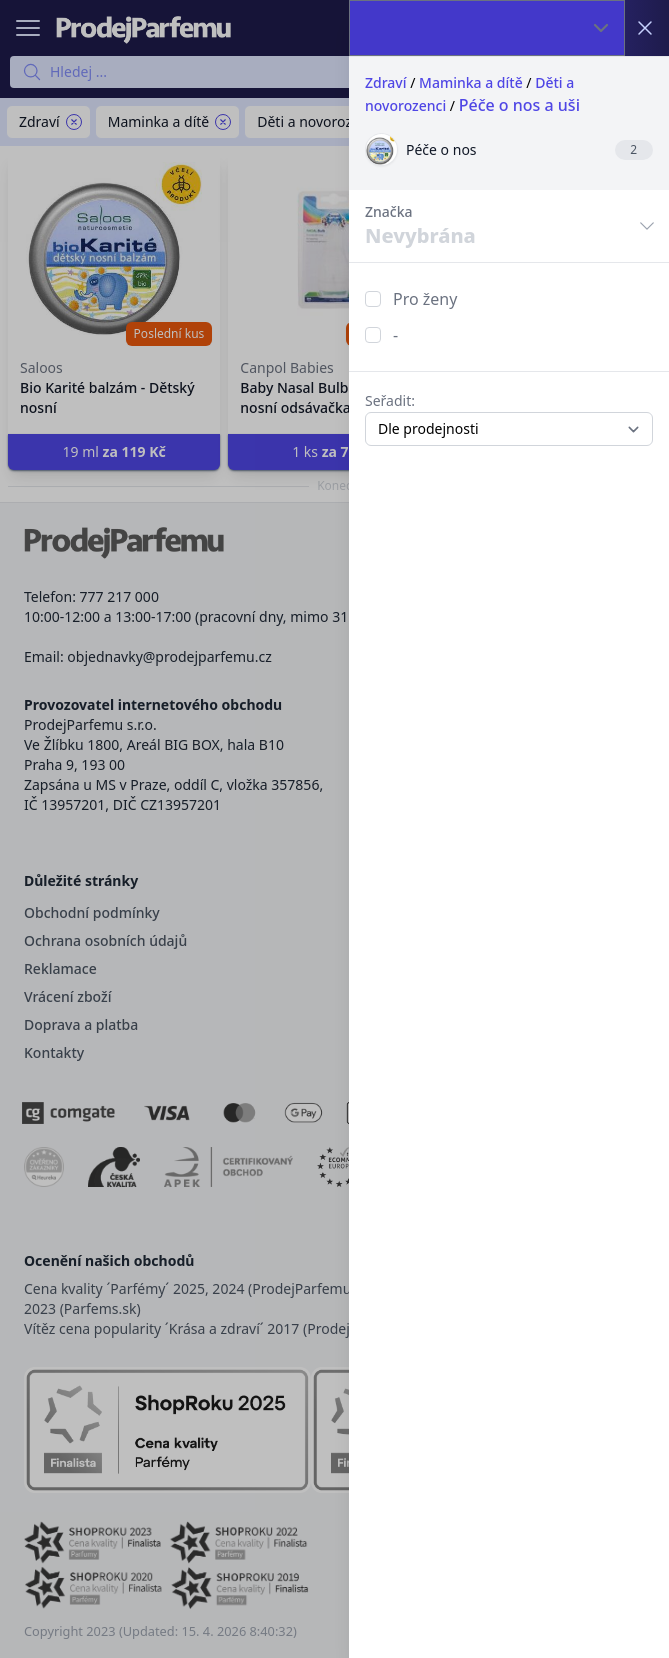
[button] (334, 829)
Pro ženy (425, 299)
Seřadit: (390, 400)
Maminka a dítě (471, 82)
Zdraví (386, 82)
